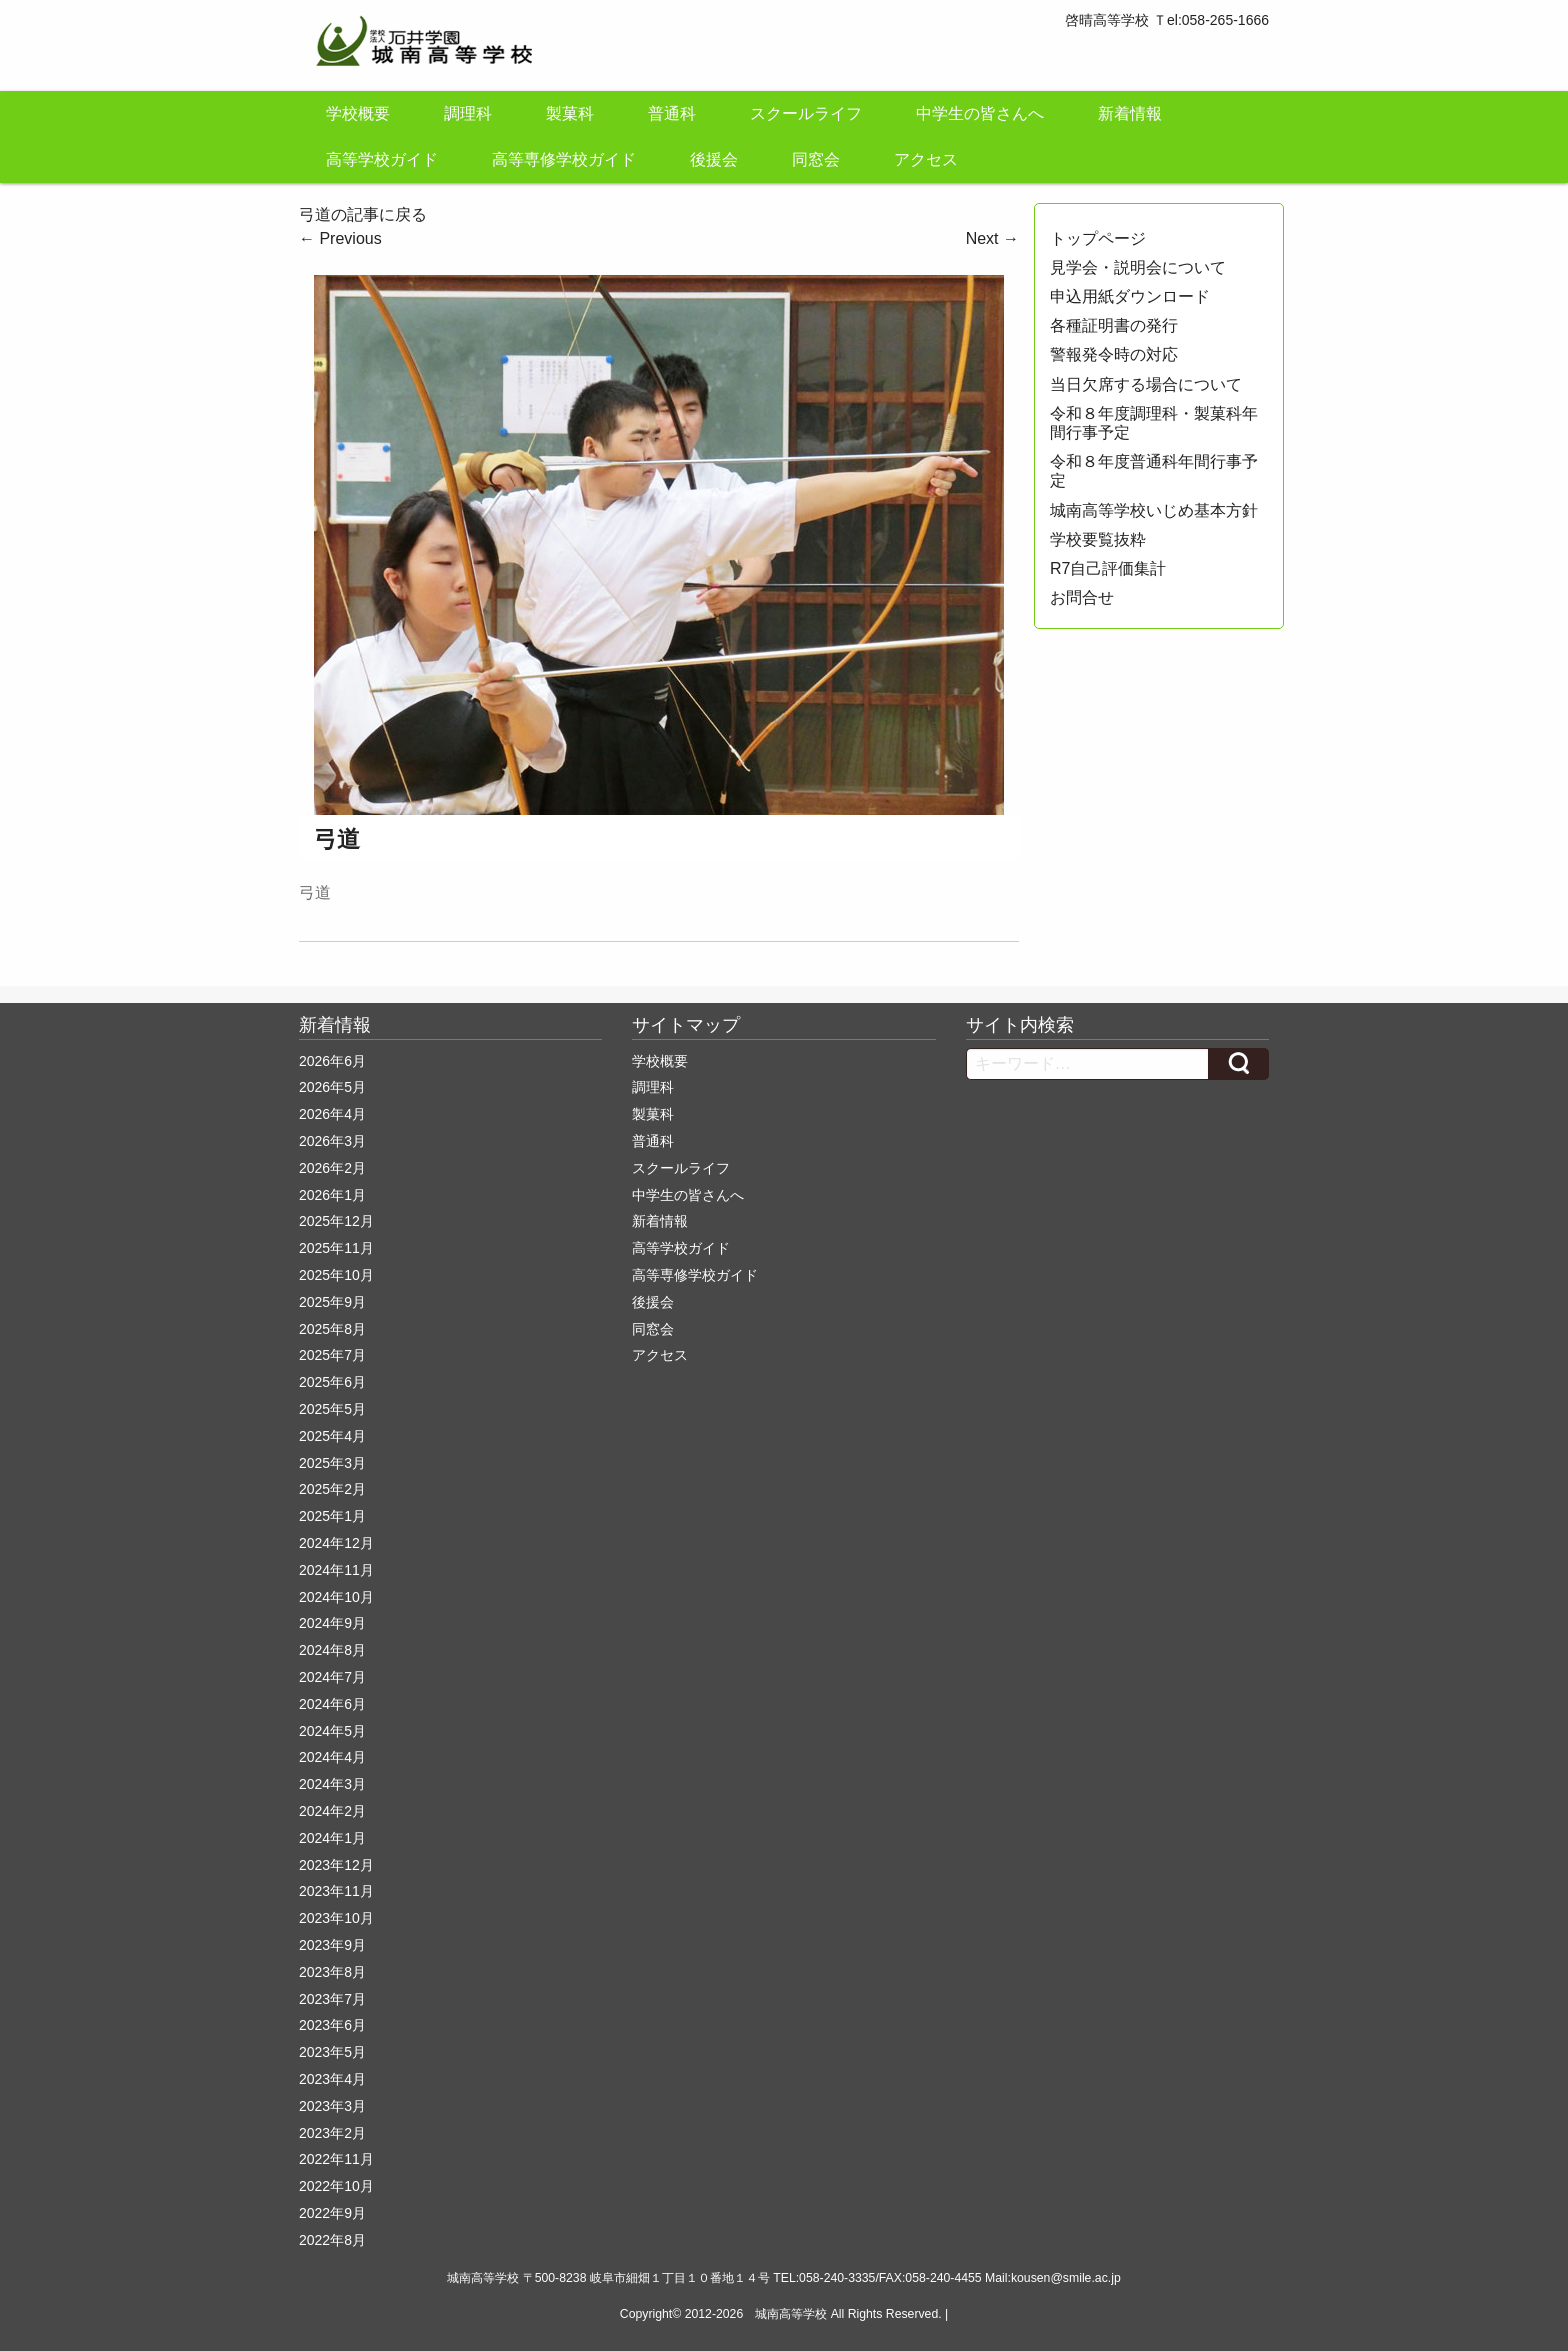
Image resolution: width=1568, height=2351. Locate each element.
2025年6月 (332, 1382)
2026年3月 (332, 1141)
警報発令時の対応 (1114, 354)
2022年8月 (332, 2240)
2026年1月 (332, 1195)
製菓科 (570, 113)
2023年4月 (332, 2079)
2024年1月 (332, 1838)
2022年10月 (336, 2186)
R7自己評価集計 (1108, 568)
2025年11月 (336, 1248)
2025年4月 (332, 1436)
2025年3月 (332, 1463)
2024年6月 (332, 1704)
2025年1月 (332, 1516)
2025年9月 (332, 1302)
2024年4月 (332, 1757)
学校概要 (358, 113)
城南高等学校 (791, 2314)
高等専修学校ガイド (564, 159)
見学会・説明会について (1138, 267)
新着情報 (1130, 113)
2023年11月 (336, 1891)
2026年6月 (332, 1061)
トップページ (1098, 238)
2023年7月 (332, 1999)
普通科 (672, 113)
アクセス (926, 159)
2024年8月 (332, 1650)
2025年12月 (336, 1221)
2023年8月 (332, 1972)
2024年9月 (332, 1623)
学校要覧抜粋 (1098, 539)
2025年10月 (336, 1275)
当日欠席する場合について (1146, 384)
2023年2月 (332, 2133)
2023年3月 (332, 2106)
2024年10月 (336, 1597)
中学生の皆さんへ (980, 113)
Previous (340, 238)
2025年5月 (332, 1409)
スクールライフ (806, 113)
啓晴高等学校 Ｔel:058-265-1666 (1167, 20)
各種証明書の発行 (1114, 325)
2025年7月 (332, 1355)
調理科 (468, 113)
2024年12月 (336, 1543)
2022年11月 (336, 2159)
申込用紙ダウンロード (1130, 296)
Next (992, 238)
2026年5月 (332, 1087)
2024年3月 (332, 1784)
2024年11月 (336, 1570)
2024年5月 (332, 1731)
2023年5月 (332, 2052)
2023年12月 (336, 1865)
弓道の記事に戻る (363, 214)
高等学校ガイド (382, 159)
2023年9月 (332, 1945)
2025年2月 (332, 1489)
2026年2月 (332, 1168)
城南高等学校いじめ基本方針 (1154, 510)
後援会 (714, 159)
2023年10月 (336, 1918)
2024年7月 (332, 1677)
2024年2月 (332, 1811)
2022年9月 (332, 2213)
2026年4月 (332, 1114)
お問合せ (1082, 597)
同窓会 (816, 159)
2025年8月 (332, 1329)
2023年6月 (332, 2025)
